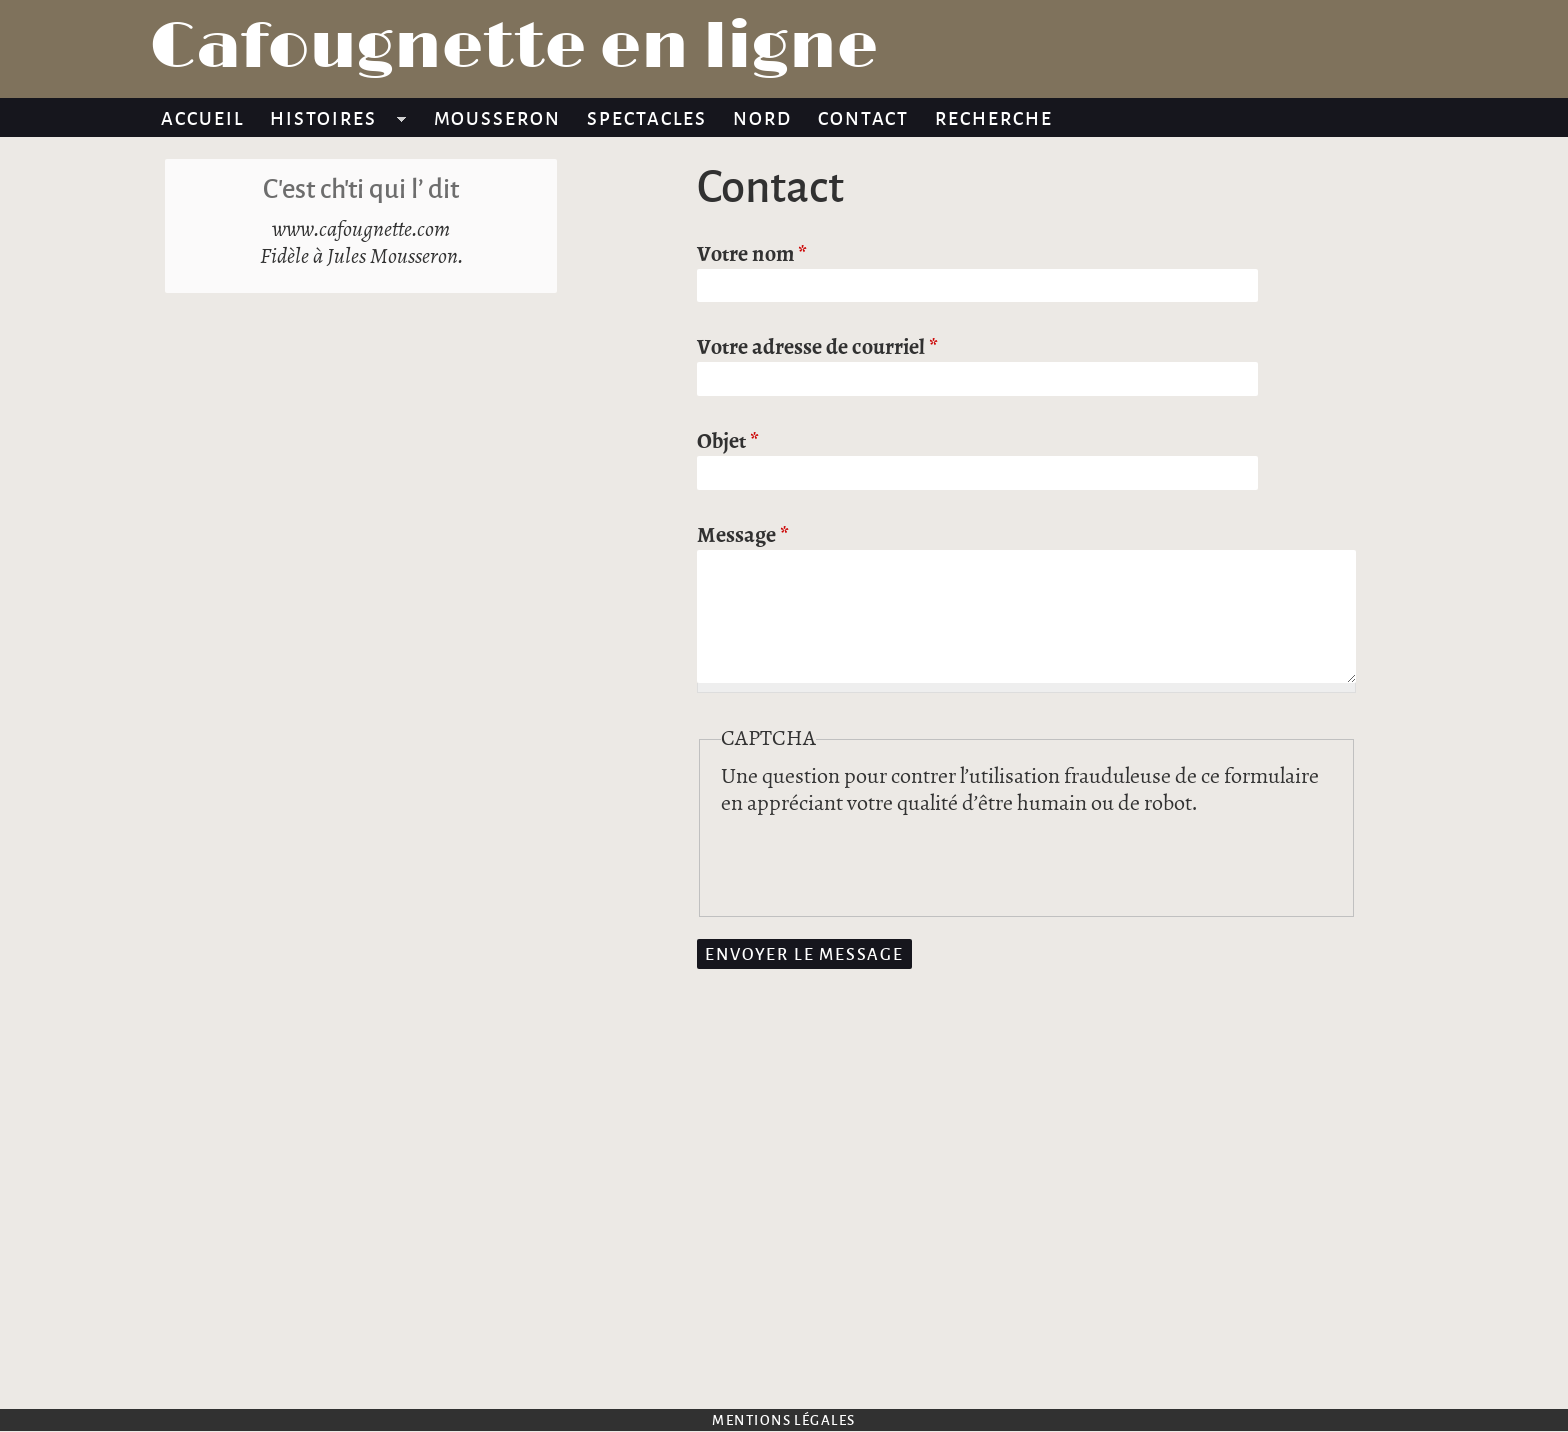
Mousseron (498, 117)
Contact (864, 117)
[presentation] (873, 857)
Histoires (331, 121)
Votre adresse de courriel (817, 347)
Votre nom (752, 254)
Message (743, 535)
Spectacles (647, 117)
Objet (728, 441)
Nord (762, 117)
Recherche (994, 117)
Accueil (202, 117)
